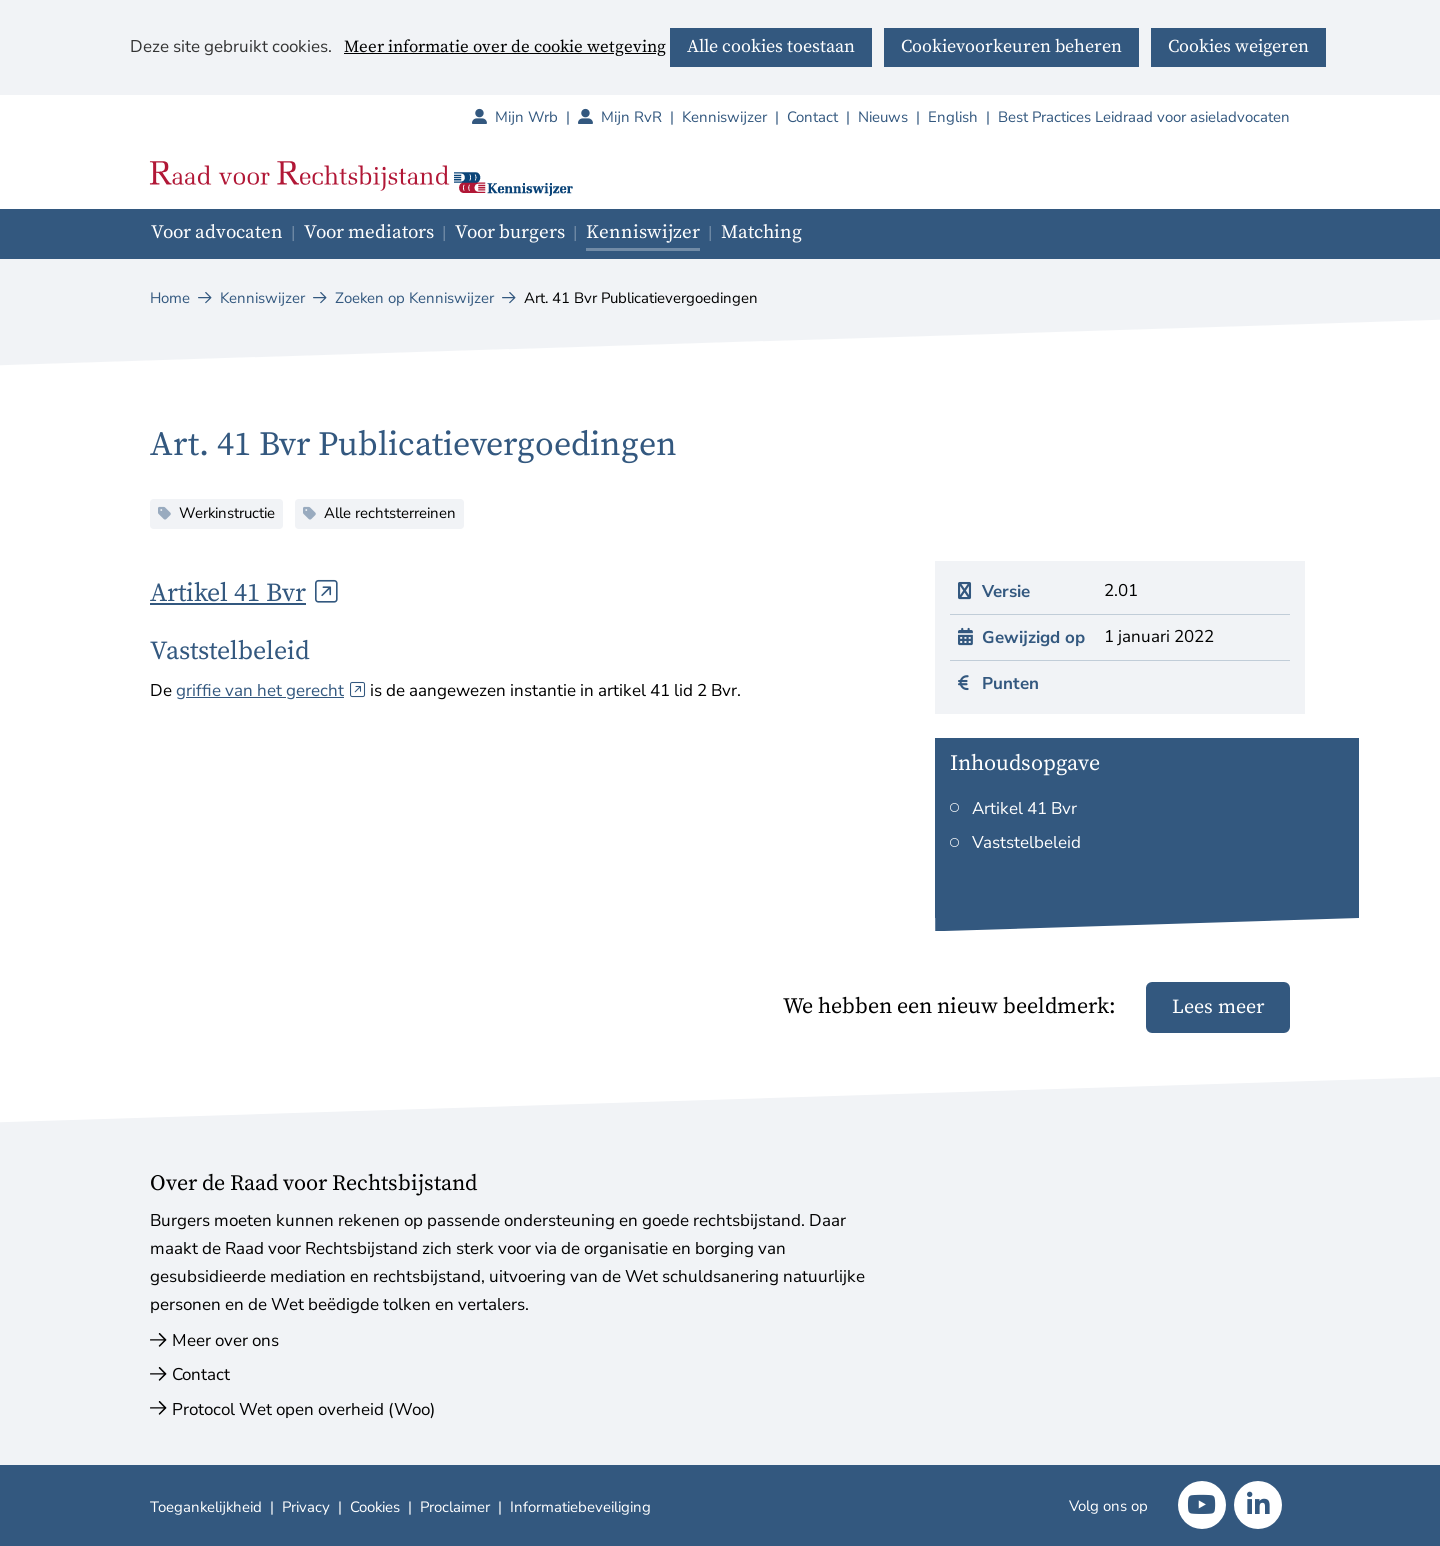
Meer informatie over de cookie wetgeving (505, 48)
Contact (812, 117)
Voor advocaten (217, 232)
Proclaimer (455, 1507)
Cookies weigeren (1238, 46)
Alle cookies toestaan (771, 46)
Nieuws (883, 117)
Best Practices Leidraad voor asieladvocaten (1144, 117)
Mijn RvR (641, 117)
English (953, 117)
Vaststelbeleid (1026, 842)
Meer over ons (225, 1340)
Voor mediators (369, 232)
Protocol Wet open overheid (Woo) (303, 1409)
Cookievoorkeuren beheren (1011, 46)
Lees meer (1218, 1007)
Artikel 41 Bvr (245, 594)
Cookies (375, 1507)
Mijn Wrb (536, 117)
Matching (761, 232)
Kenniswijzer (724, 117)
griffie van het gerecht (271, 690)
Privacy (306, 1507)
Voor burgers (510, 232)
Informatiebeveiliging (580, 1507)
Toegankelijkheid (206, 1507)
